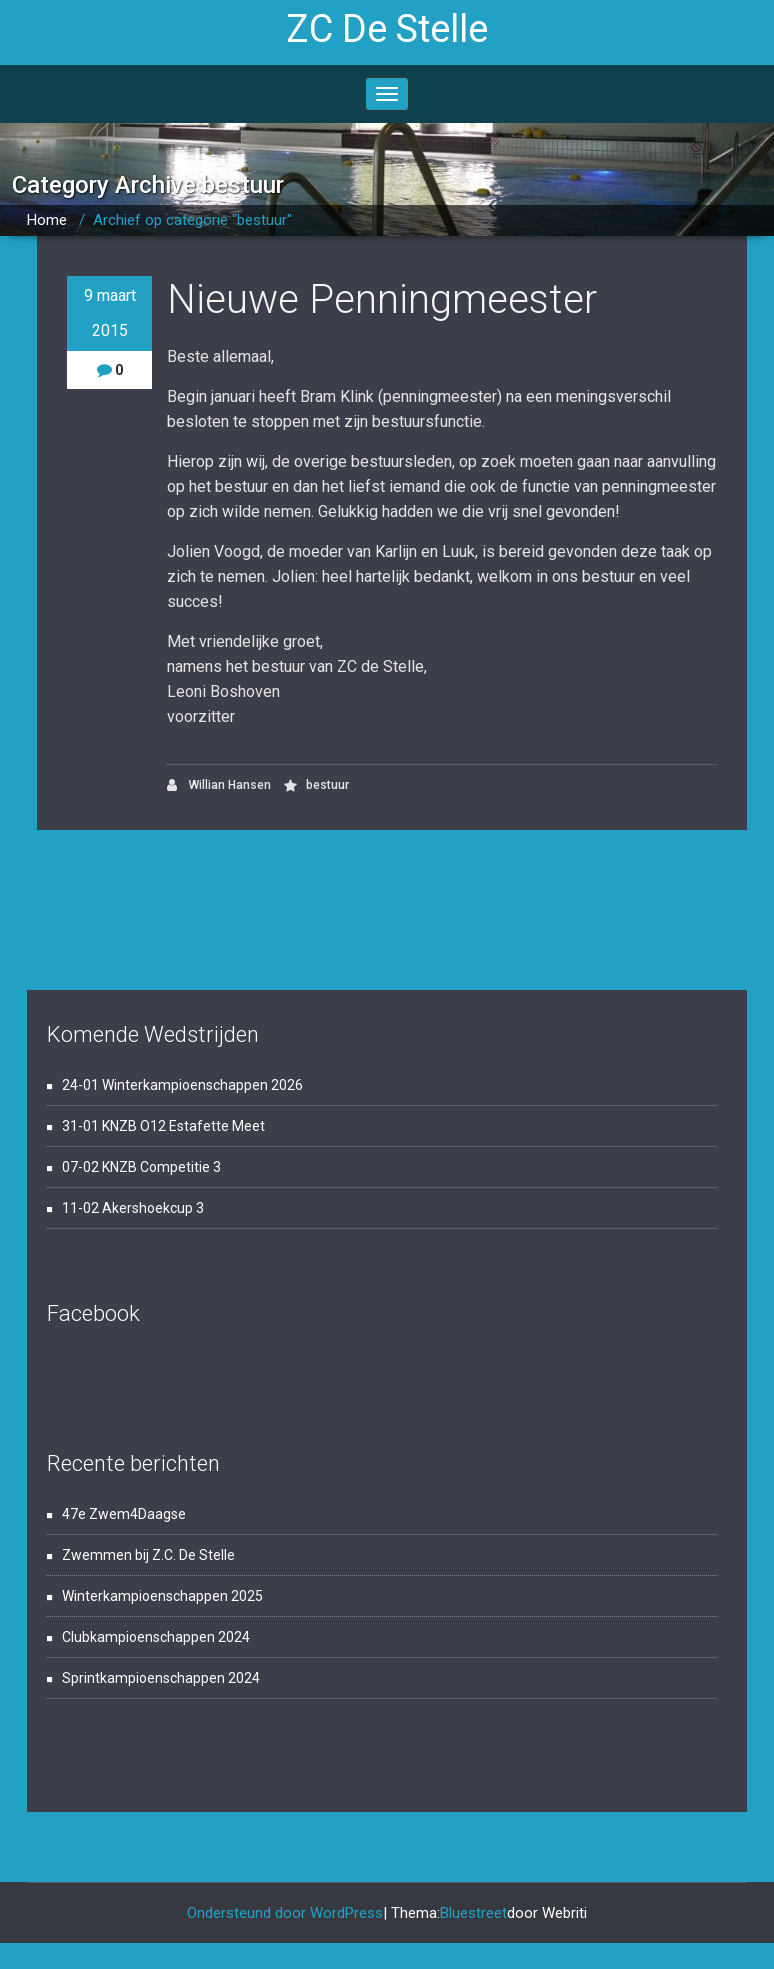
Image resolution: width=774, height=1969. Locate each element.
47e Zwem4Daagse (124, 1514)
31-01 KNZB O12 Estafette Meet (163, 1126)
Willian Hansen (219, 785)
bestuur (327, 785)
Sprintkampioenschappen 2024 (161, 1678)
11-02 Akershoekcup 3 (133, 1208)
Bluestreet (473, 1913)
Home (47, 220)
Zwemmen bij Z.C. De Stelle (148, 1555)
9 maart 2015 (110, 313)
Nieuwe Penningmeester (382, 299)
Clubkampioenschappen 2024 (156, 1637)
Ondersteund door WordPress (285, 1913)
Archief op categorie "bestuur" (192, 220)
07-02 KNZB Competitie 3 (141, 1167)
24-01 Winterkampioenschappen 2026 (182, 1085)
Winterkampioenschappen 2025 (162, 1596)
